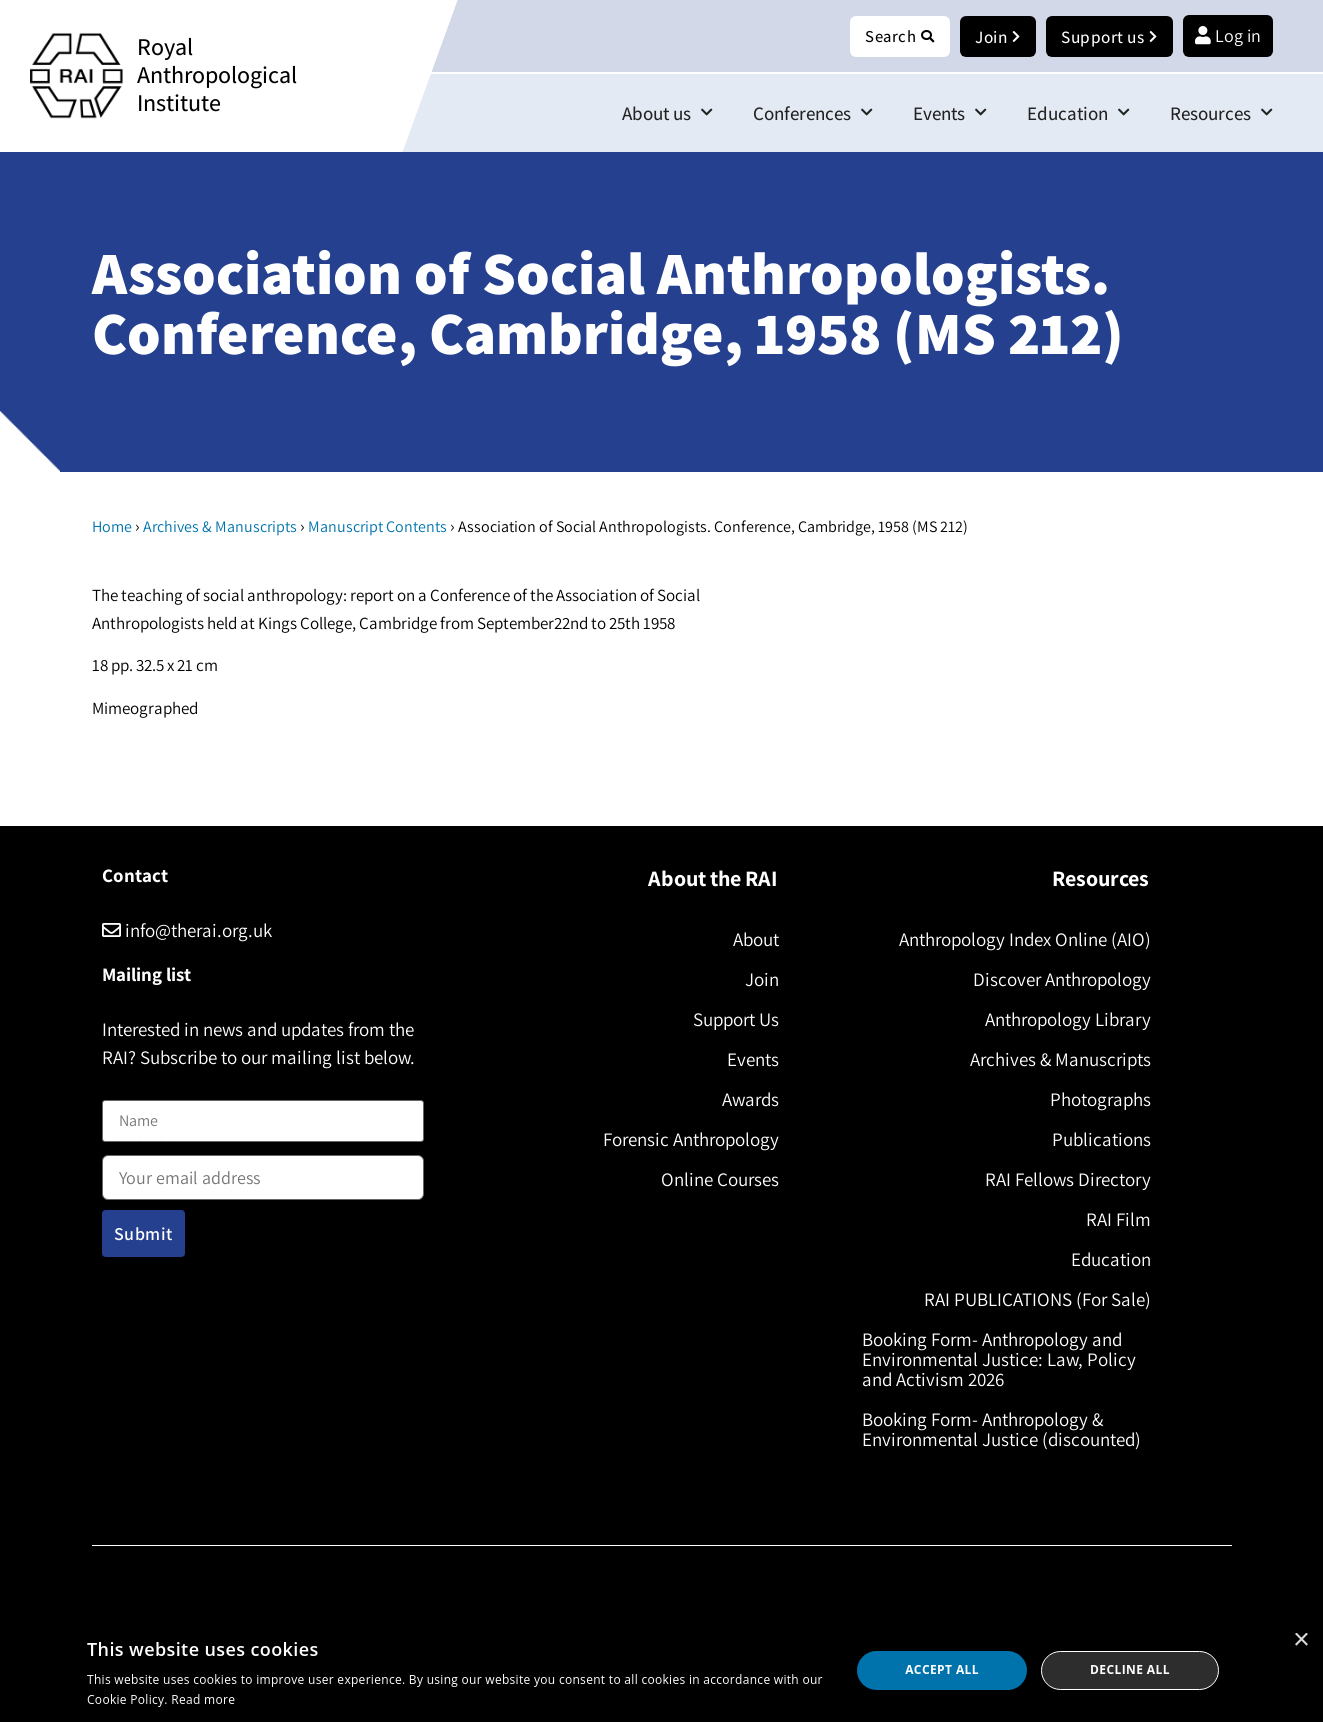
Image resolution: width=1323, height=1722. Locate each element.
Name (123, 1088)
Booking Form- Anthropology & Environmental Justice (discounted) (1006, 1430)
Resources (1221, 113)
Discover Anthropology (1058, 980)
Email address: (263, 1172)
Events (950, 113)
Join (758, 980)
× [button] (1300, 1640)
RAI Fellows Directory (1064, 1180)
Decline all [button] (1130, 1669)
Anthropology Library (1064, 1020)
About (752, 940)
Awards (746, 1100)
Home (112, 527)
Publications (1097, 1140)
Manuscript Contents (377, 527)
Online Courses (716, 1180)
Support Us (732, 1020)
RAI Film (1114, 1220)
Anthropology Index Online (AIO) (1021, 940)
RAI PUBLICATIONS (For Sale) (1033, 1300)
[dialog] (661, 1670)
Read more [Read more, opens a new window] (203, 1699)
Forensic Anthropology (687, 1140)
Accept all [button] (942, 1669)
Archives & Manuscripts (220, 527)
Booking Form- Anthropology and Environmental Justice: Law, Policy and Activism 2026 (1004, 1360)
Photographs (1096, 1100)
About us (667, 113)
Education (1078, 113)
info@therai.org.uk (187, 931)
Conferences (813, 113)
